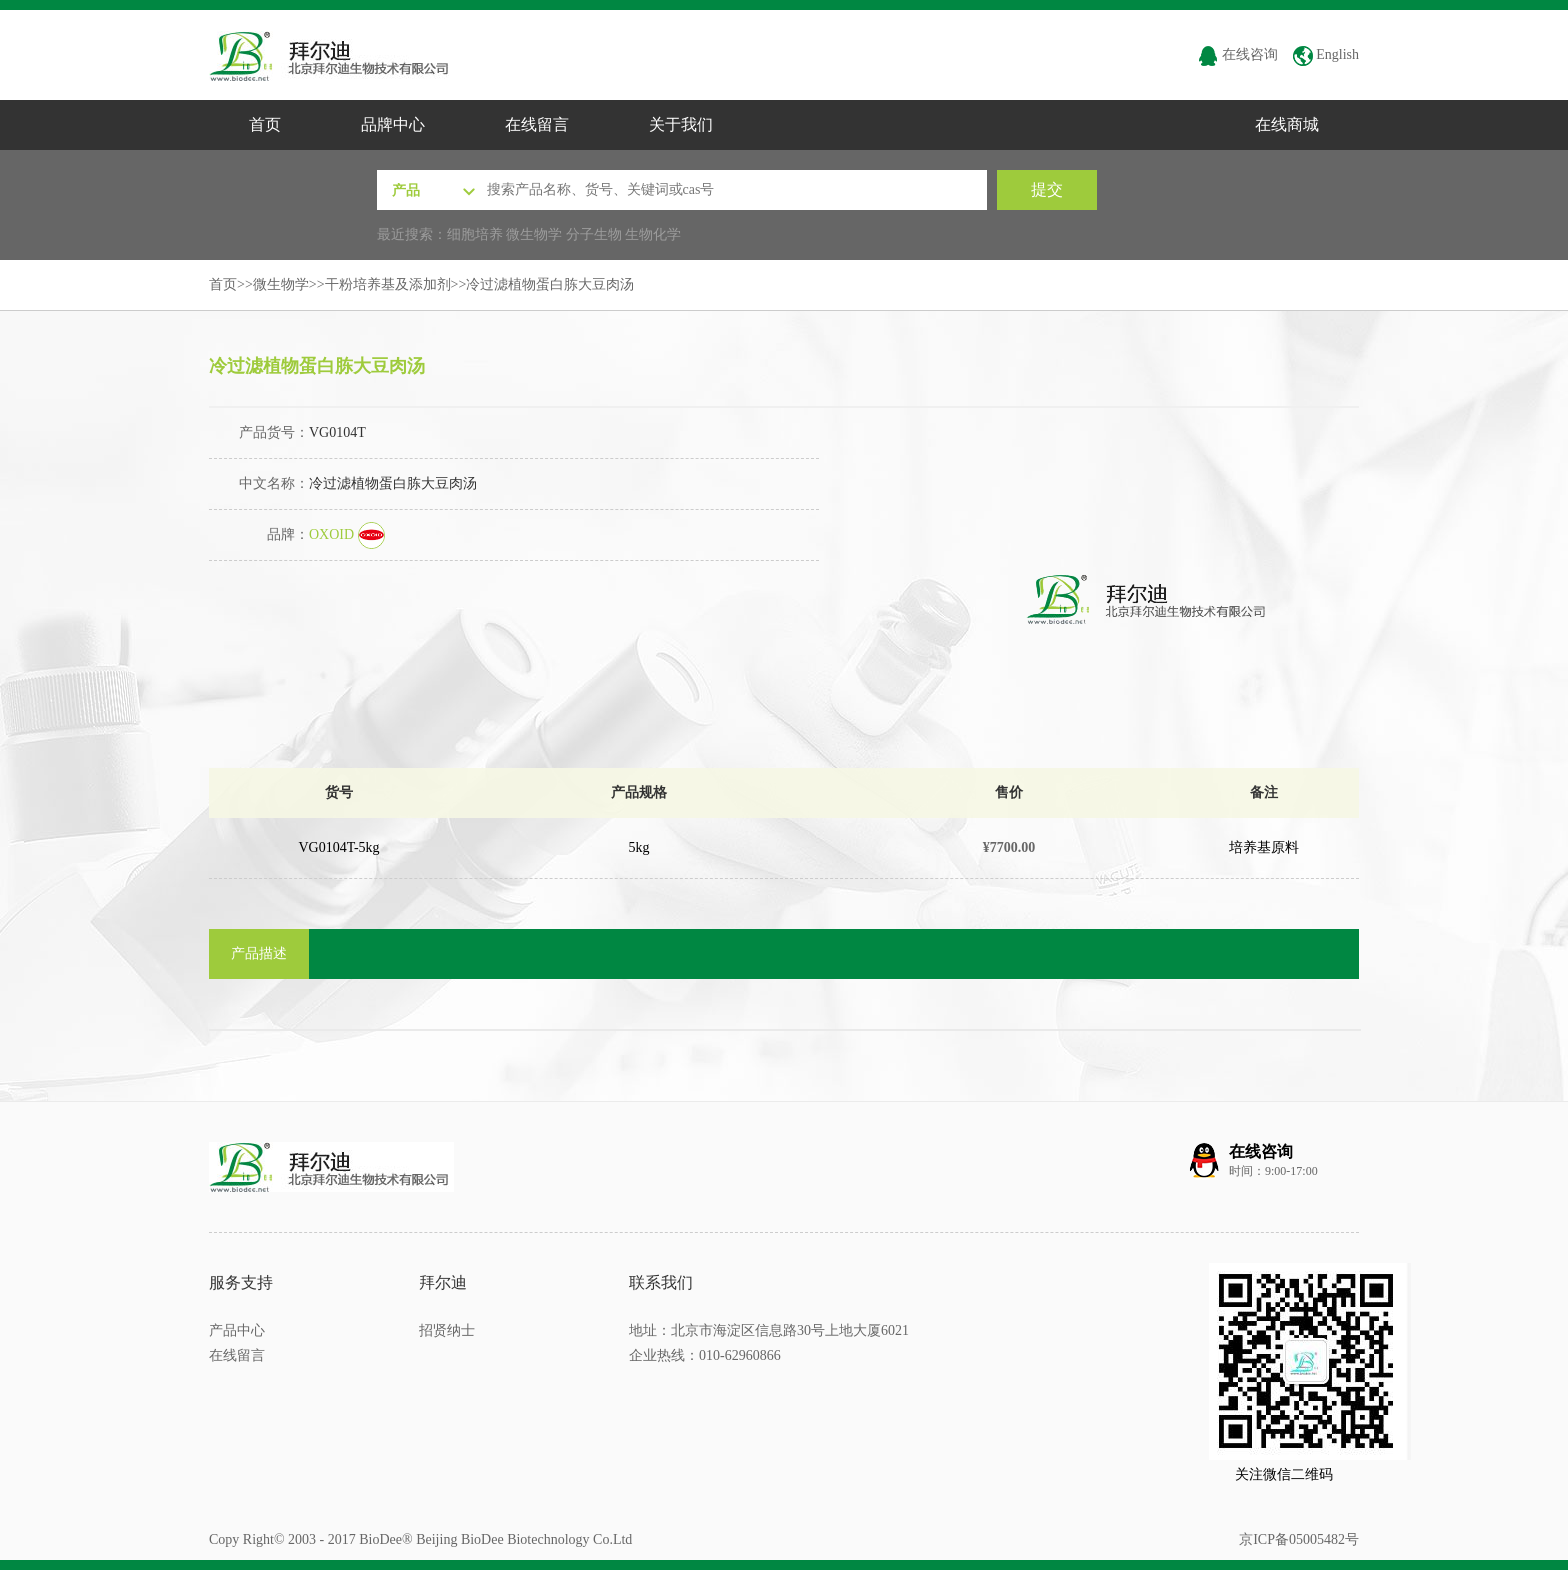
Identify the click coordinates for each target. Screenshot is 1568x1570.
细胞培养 (475, 234)
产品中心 (237, 1330)
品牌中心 (393, 124)
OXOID (347, 534)
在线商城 (1287, 124)
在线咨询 (1238, 54)
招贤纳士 (447, 1330)
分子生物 (594, 234)
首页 (265, 124)
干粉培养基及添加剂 (388, 284)
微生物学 (534, 234)
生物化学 (653, 234)
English (1326, 54)
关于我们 (681, 124)
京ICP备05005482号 (1299, 1539)
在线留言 (537, 124)
